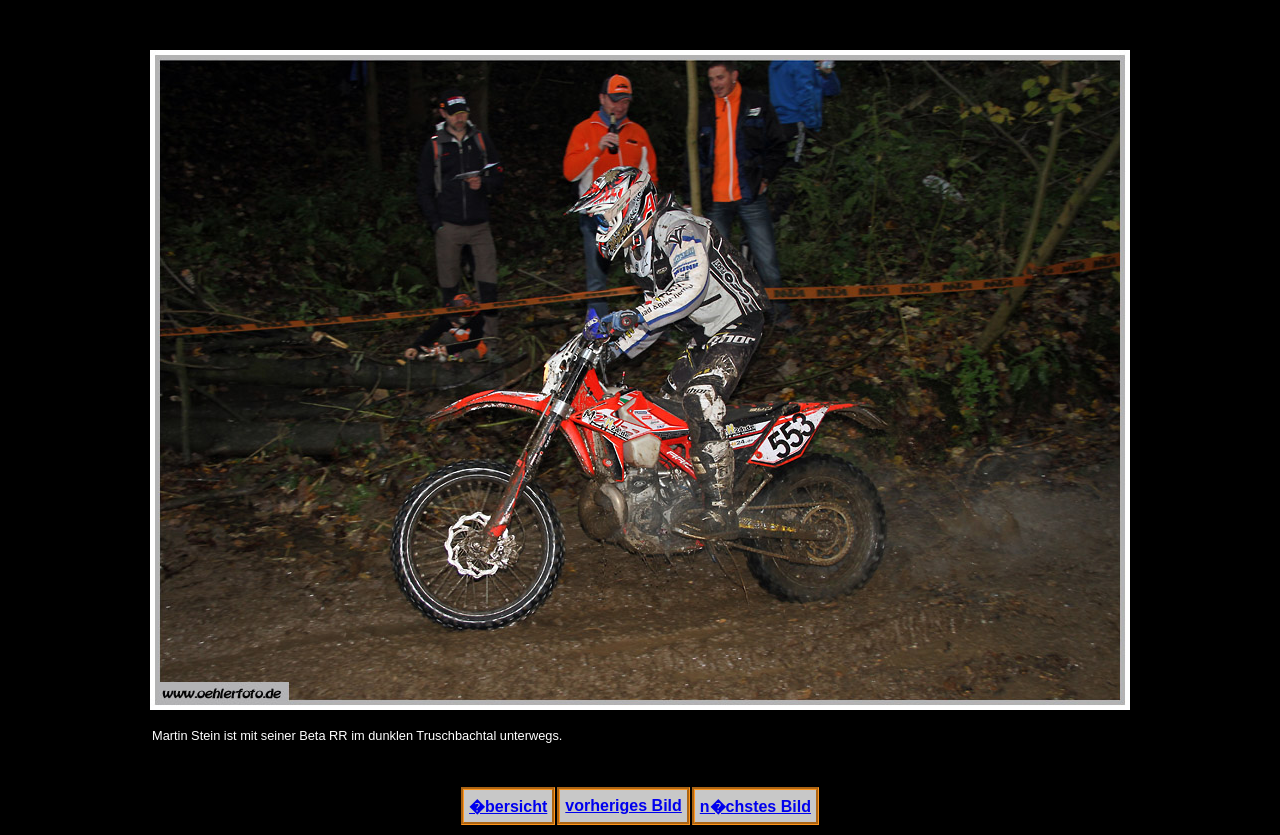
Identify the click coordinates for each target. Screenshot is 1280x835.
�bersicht (508, 806)
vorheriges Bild (623, 805)
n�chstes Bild (755, 806)
